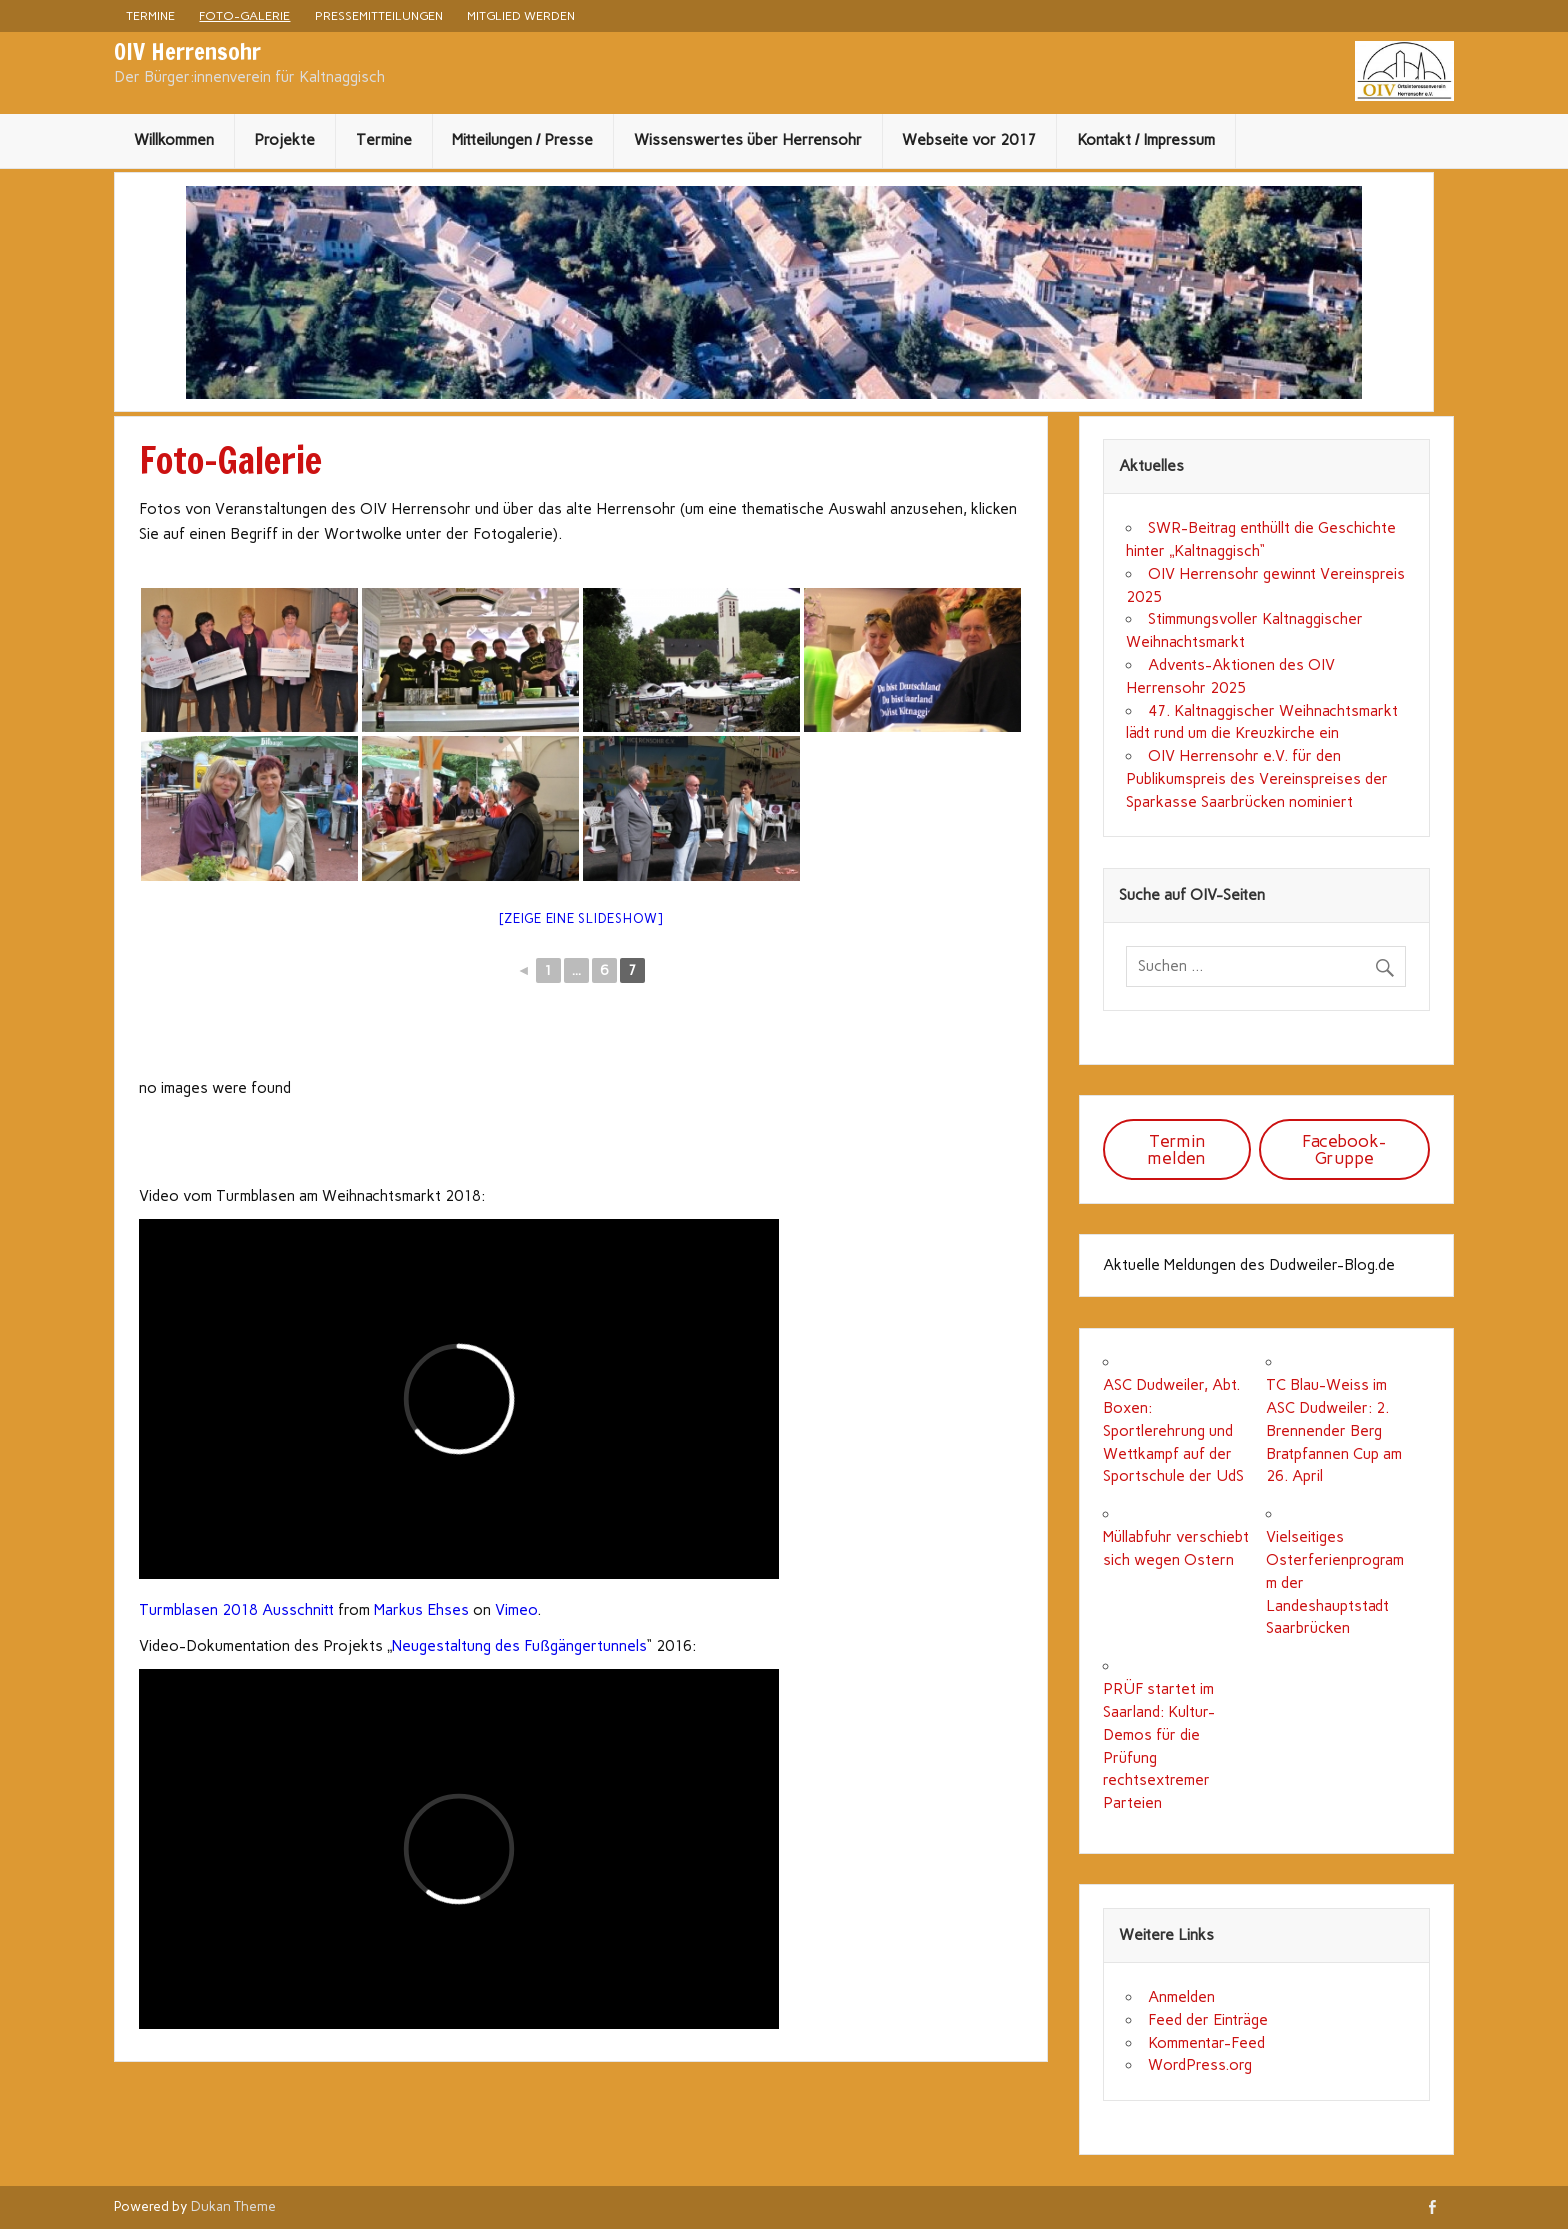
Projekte (284, 140)
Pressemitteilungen (379, 15)
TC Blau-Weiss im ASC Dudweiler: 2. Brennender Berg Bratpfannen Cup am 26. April (1334, 1430)
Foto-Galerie (244, 15)
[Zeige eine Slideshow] (581, 918)
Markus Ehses (421, 1610)
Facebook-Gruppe (1344, 1149)
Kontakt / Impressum (1146, 140)
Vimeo (516, 1610)
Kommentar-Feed (1206, 2043)
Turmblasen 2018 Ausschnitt (236, 1610)
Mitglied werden (521, 15)
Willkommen (174, 140)
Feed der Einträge (1208, 2020)
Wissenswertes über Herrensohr (748, 140)
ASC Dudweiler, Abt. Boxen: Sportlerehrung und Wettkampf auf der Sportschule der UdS (1173, 1430)
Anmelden (1181, 1997)
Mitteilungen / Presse (522, 140)
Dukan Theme (233, 2206)
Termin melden (1176, 1149)
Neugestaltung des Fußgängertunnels (519, 1646)
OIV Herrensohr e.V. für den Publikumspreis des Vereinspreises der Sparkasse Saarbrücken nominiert (1257, 779)
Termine (150, 15)
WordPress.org (1200, 2065)
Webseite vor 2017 (969, 140)
